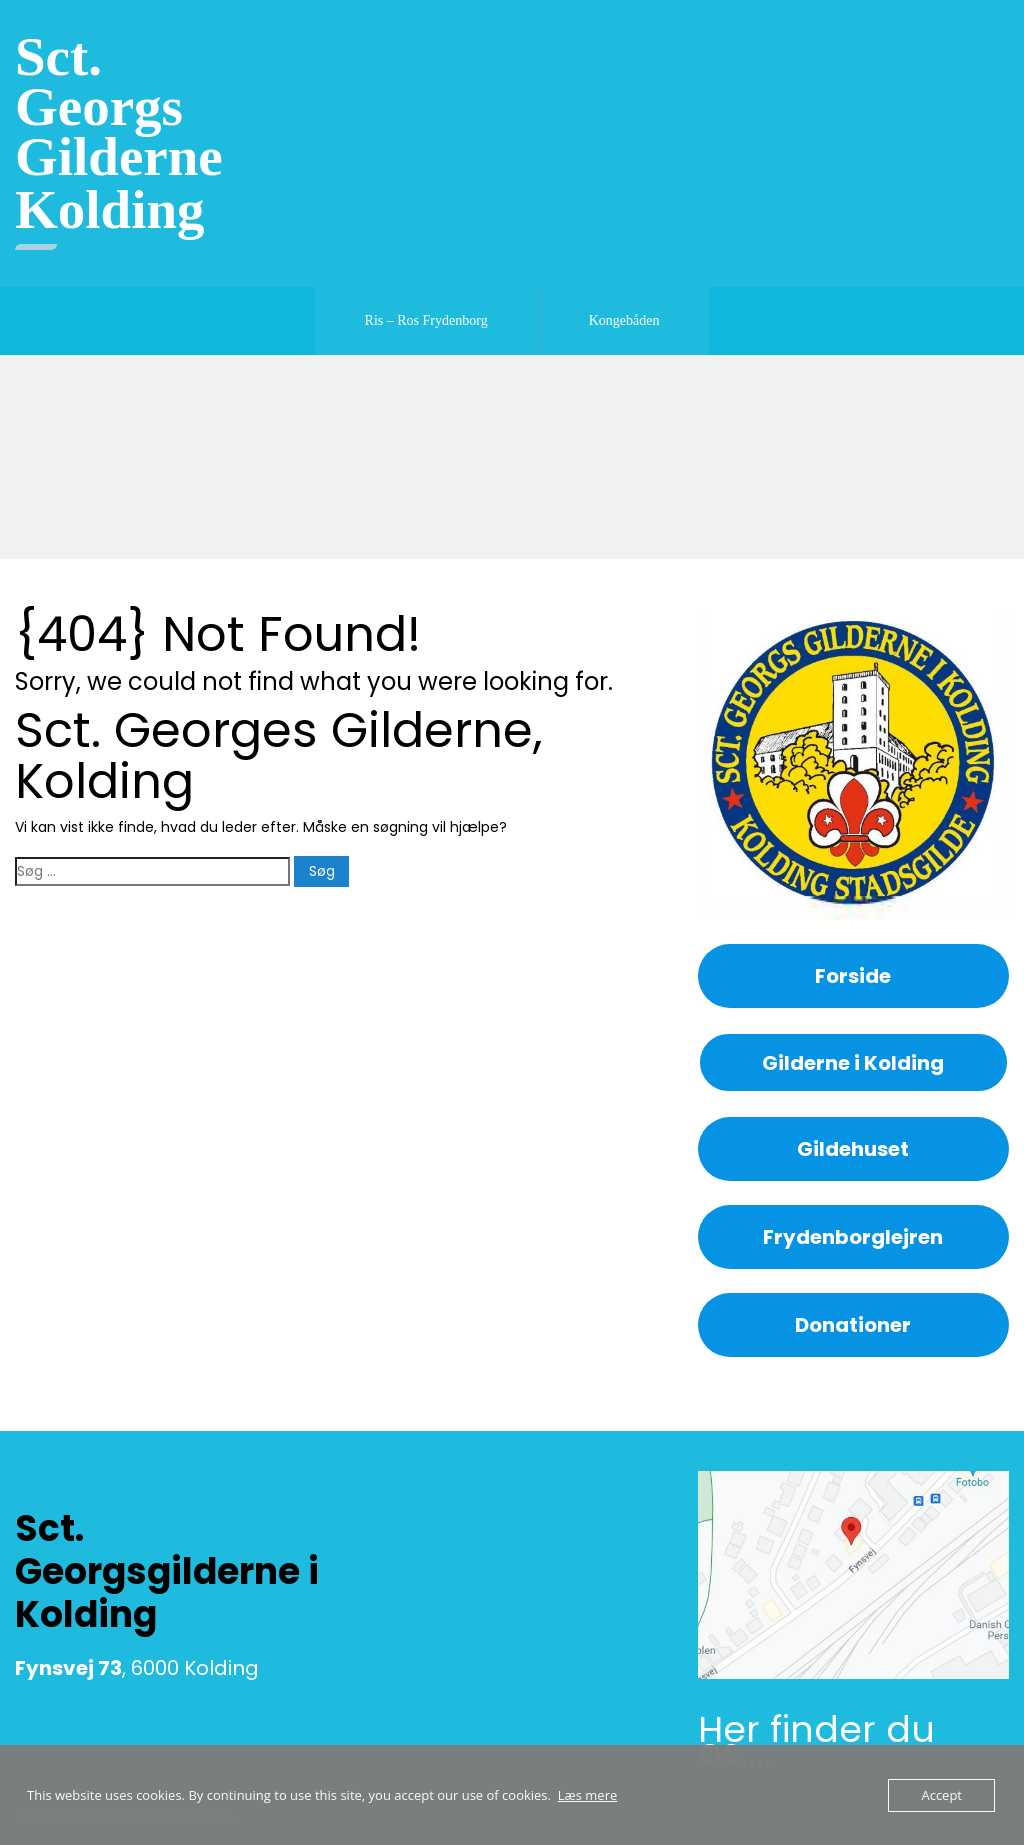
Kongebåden (624, 320)
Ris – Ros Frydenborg (426, 320)
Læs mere (588, 1795)
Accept (941, 1795)
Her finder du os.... (816, 1740)
